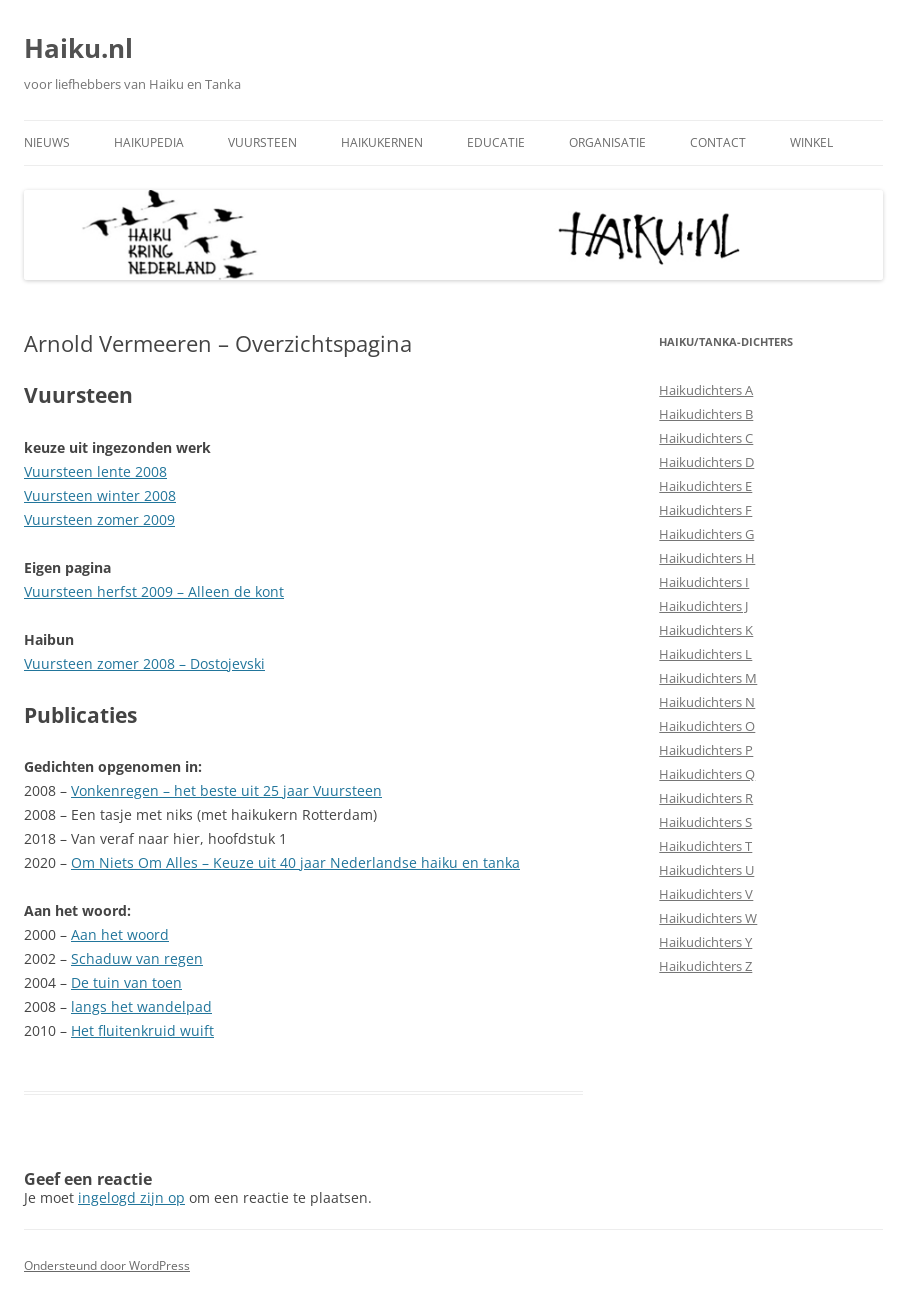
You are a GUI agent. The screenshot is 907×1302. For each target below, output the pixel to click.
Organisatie (607, 142)
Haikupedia (149, 142)
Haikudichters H (707, 558)
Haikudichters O (707, 726)
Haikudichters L (705, 654)
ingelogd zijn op (131, 1197)
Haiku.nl (78, 48)
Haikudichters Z (705, 966)
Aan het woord (120, 934)
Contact (718, 142)
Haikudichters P (706, 750)
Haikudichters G (706, 534)
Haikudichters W (708, 918)
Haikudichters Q (707, 774)
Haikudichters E (705, 486)
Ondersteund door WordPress (107, 1265)
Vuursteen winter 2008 (100, 495)
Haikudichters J (703, 606)
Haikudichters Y (705, 942)
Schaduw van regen (137, 958)
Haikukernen (382, 142)
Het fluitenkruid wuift (142, 1030)
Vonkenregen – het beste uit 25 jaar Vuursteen (226, 790)
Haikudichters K (706, 630)
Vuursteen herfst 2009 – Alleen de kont (154, 591)
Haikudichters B (706, 414)
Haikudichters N (707, 702)
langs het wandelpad (141, 1006)
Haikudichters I (704, 582)
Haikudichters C (706, 438)
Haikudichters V (706, 894)
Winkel (811, 142)
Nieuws (47, 142)
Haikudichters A (706, 390)
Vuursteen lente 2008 (95, 471)
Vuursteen (262, 142)
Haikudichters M (708, 678)
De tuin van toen (126, 982)
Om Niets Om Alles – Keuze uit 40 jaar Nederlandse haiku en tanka (295, 862)
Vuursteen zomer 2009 (99, 519)
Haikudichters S (705, 822)
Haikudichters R (706, 798)
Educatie (496, 142)
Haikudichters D (706, 462)
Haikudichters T (705, 846)
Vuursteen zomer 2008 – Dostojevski (144, 663)
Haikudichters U (706, 870)
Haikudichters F (705, 510)
